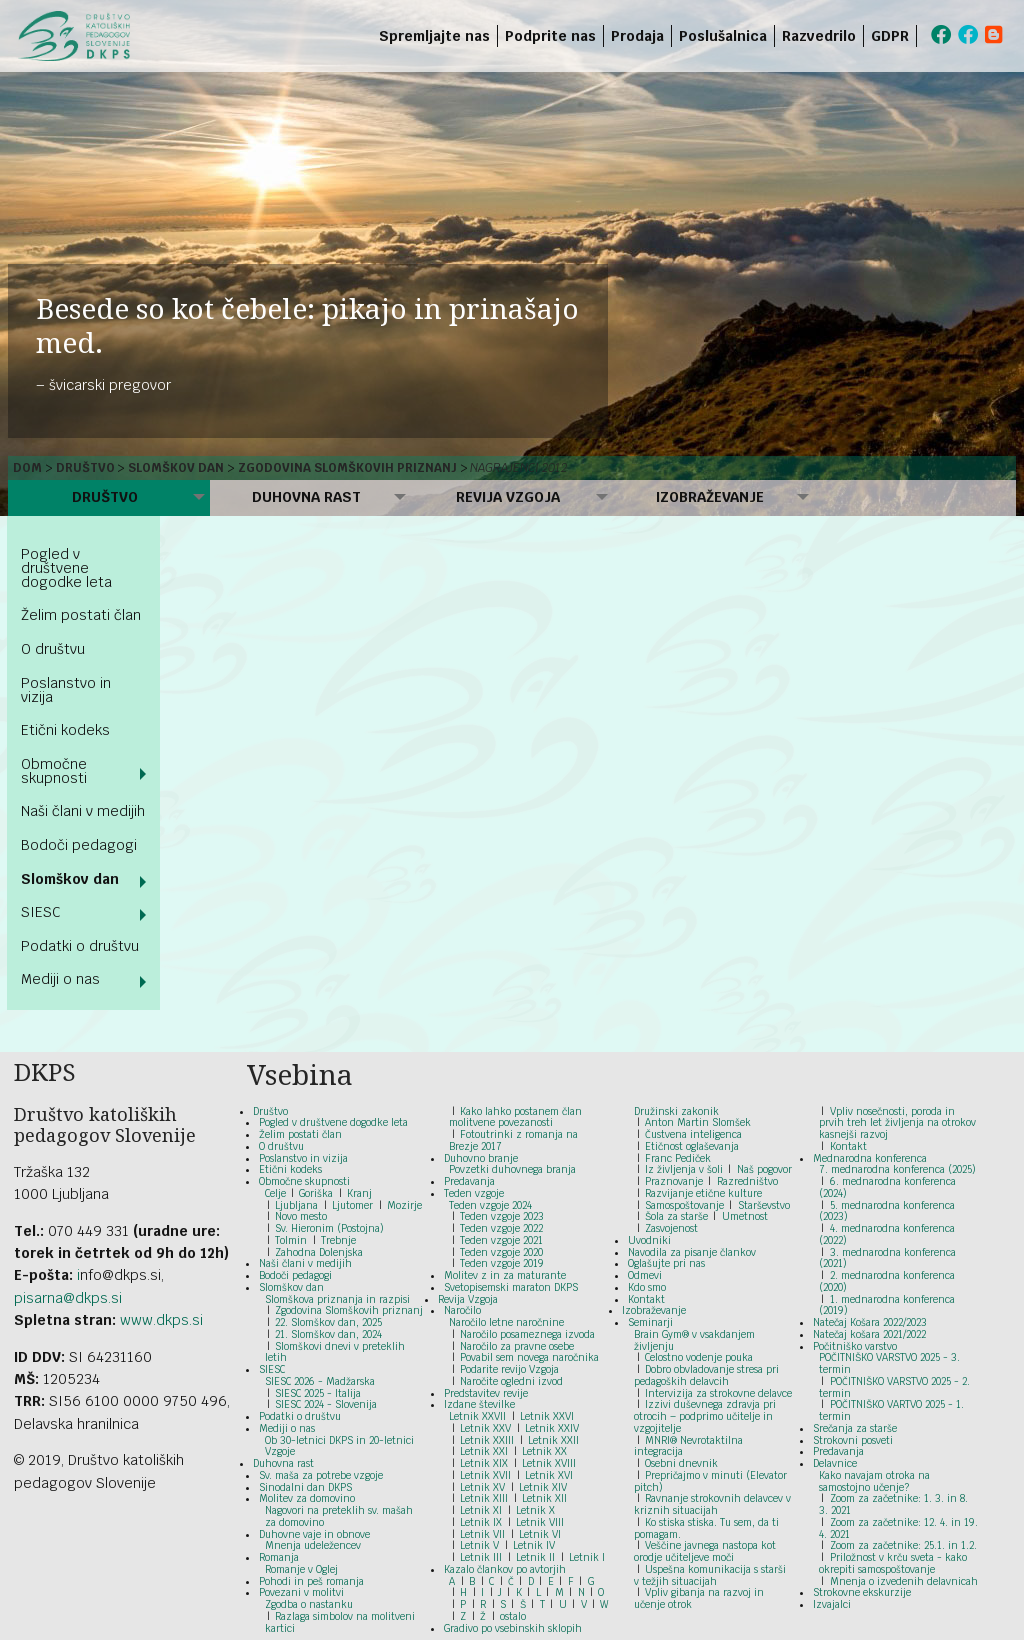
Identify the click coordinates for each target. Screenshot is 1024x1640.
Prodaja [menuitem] (637, 36)
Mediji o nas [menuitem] (60, 979)
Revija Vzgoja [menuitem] (508, 497)
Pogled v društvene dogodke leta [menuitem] (66, 568)
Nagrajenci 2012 (518, 468)
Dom (27, 468)
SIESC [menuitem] (41, 912)
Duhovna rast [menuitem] (306, 497)
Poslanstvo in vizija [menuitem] (66, 690)
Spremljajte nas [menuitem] (434, 36)
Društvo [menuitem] (105, 497)
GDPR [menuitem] (890, 36)
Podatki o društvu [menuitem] (80, 946)
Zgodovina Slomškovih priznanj (347, 468)
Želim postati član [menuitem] (81, 615)
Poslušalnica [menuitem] (723, 36)
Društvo (85, 468)
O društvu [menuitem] (53, 649)
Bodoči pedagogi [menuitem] (79, 845)
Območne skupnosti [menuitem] (54, 771)
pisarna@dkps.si (68, 1298)
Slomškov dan (176, 468)
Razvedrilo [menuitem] (819, 36)
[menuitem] (920, 36)
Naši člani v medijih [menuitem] (83, 811)
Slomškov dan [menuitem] (70, 879)
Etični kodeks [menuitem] (65, 730)
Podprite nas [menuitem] (550, 36)
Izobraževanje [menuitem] (710, 497)
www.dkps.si (161, 1320)
